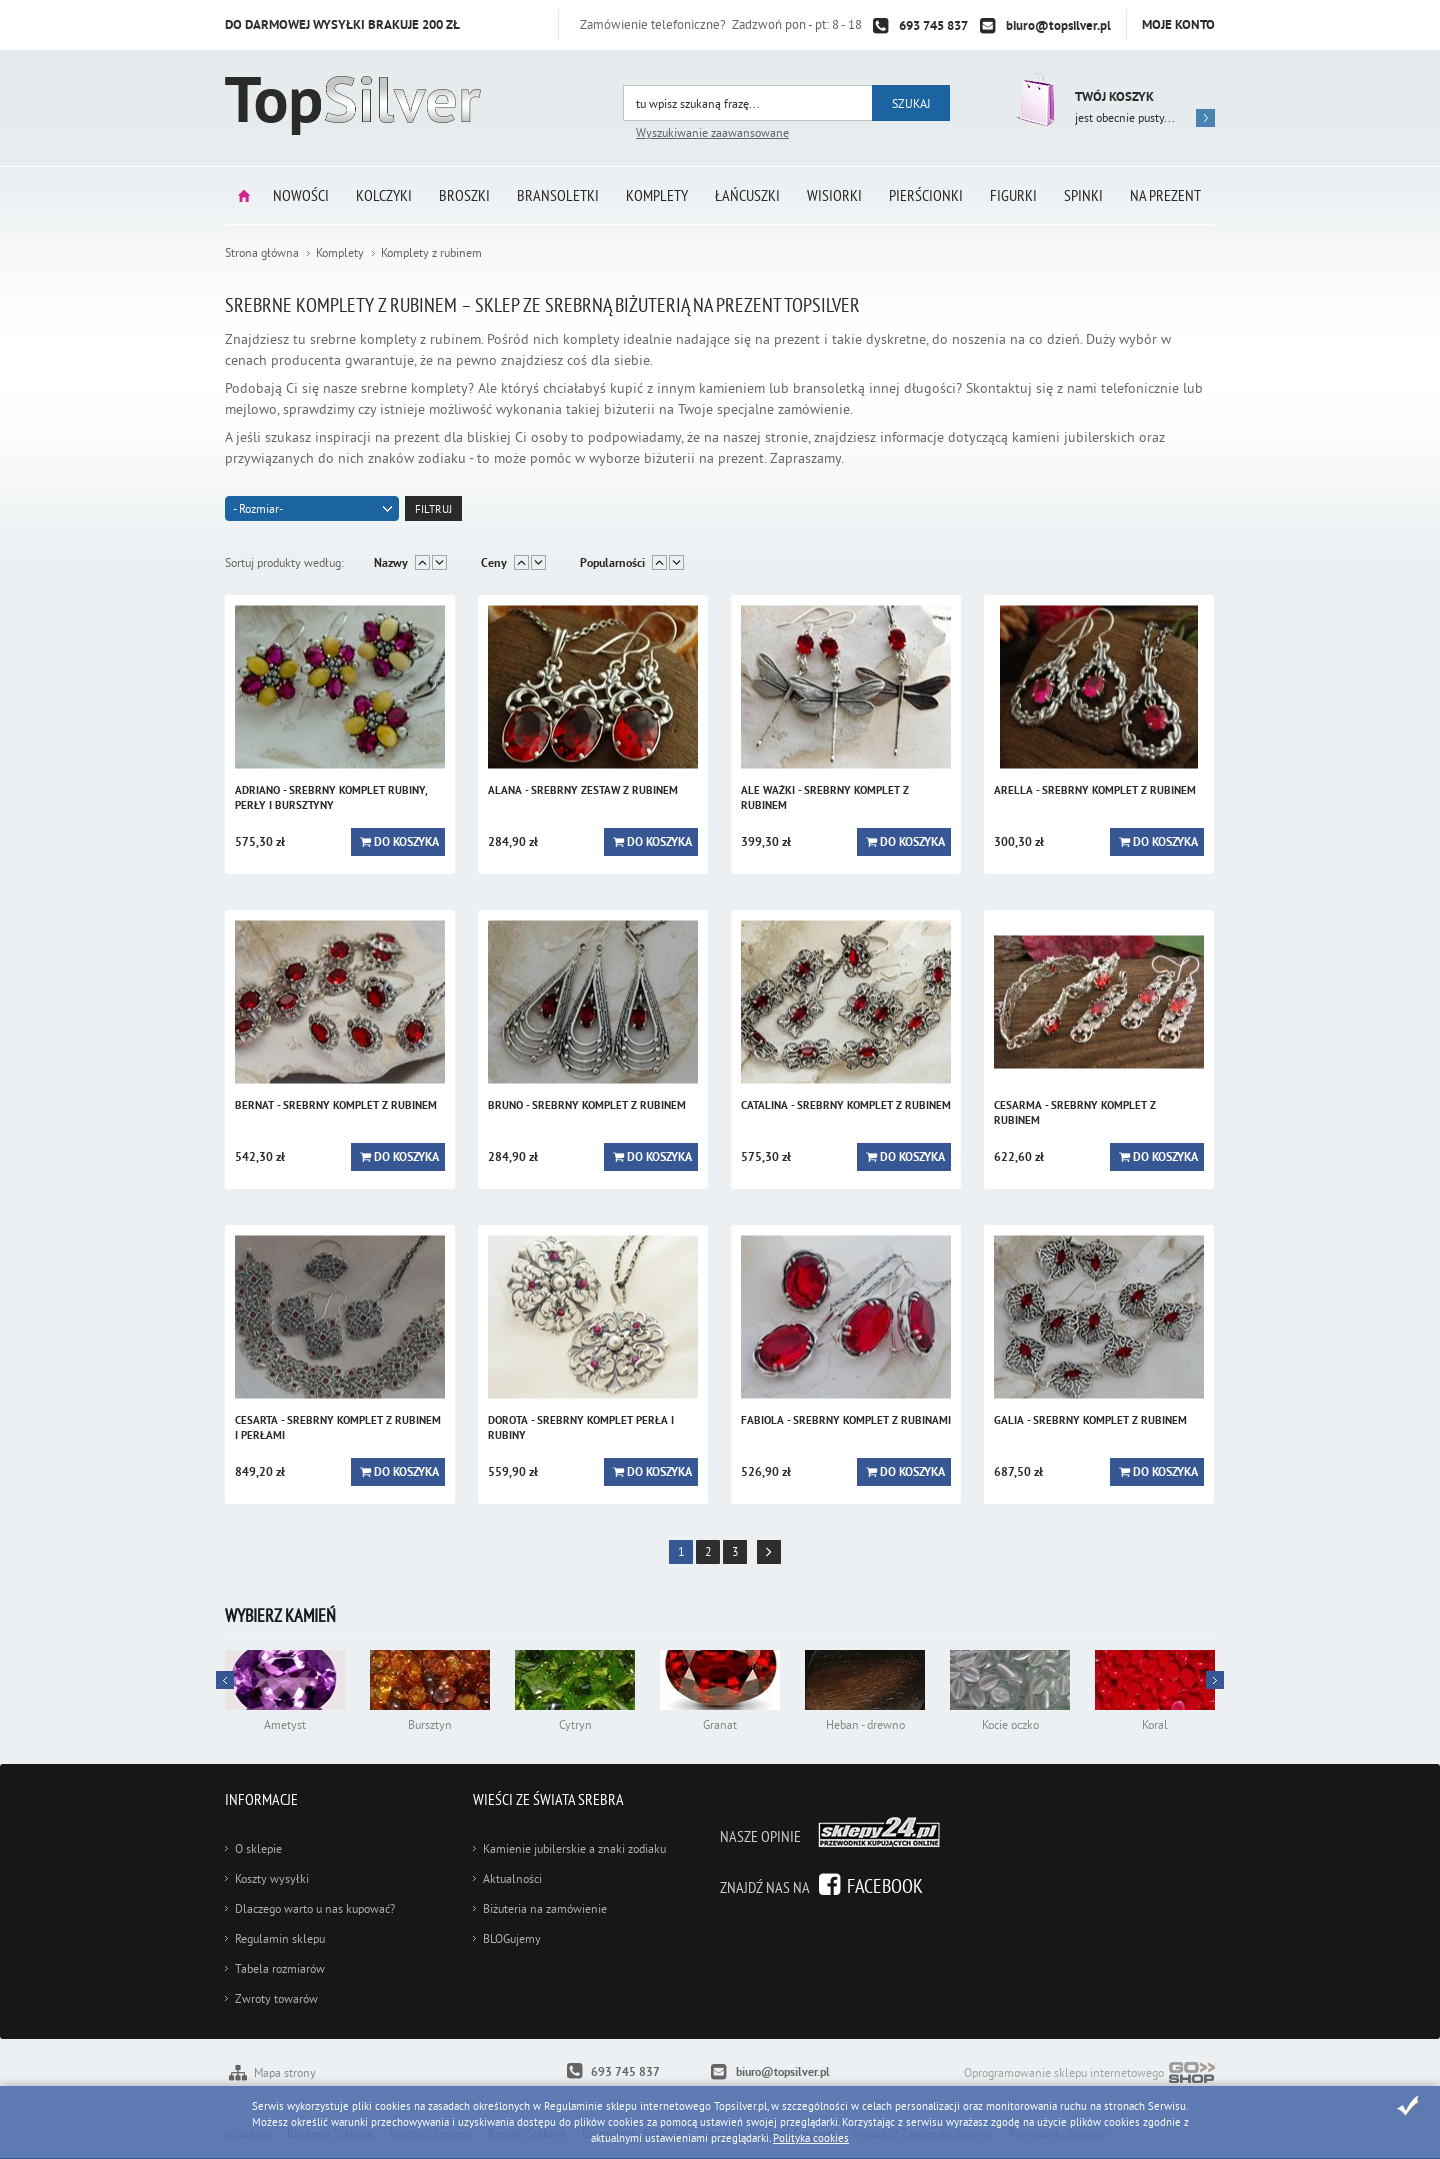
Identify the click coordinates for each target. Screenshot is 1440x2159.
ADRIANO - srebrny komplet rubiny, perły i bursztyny (331, 797)
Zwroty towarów (276, 1998)
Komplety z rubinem (431, 252)
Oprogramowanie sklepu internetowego (1089, 2074)
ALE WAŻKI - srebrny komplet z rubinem (825, 797)
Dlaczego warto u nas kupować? (315, 1908)
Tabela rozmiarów (280, 1968)
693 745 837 (933, 25)
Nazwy (391, 563)
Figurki (1013, 195)
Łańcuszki (747, 195)
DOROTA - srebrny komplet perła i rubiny (581, 1427)
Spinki (1083, 195)
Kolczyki (384, 195)
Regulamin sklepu (280, 1938)
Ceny (494, 563)
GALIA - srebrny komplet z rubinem (1090, 1420)
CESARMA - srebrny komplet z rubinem (1075, 1112)
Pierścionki (926, 195)
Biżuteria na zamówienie (545, 1908)
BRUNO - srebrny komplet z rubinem (587, 1105)
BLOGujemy (512, 1938)
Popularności (612, 563)
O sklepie (258, 1848)
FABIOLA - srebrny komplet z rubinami (846, 1420)
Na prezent (1165, 195)
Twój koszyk (1114, 96)
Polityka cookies (811, 2138)
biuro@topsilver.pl (1058, 25)
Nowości (301, 195)
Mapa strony (285, 2072)
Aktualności (512, 1878)
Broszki (464, 195)
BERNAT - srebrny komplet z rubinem (336, 1105)
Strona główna (244, 195)
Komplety (657, 195)
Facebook (885, 1885)
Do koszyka (406, 842)
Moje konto (1178, 24)
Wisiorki (834, 195)
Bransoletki (558, 195)
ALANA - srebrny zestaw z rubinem (583, 790)
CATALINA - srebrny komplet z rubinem (846, 1105)
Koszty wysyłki (272, 1878)
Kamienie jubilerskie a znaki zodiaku (574, 1848)
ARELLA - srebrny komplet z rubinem (1095, 790)
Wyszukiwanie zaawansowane (712, 132)
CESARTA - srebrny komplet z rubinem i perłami (338, 1427)
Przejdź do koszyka (1032, 99)
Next (225, 1680)
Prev (1215, 1680)
